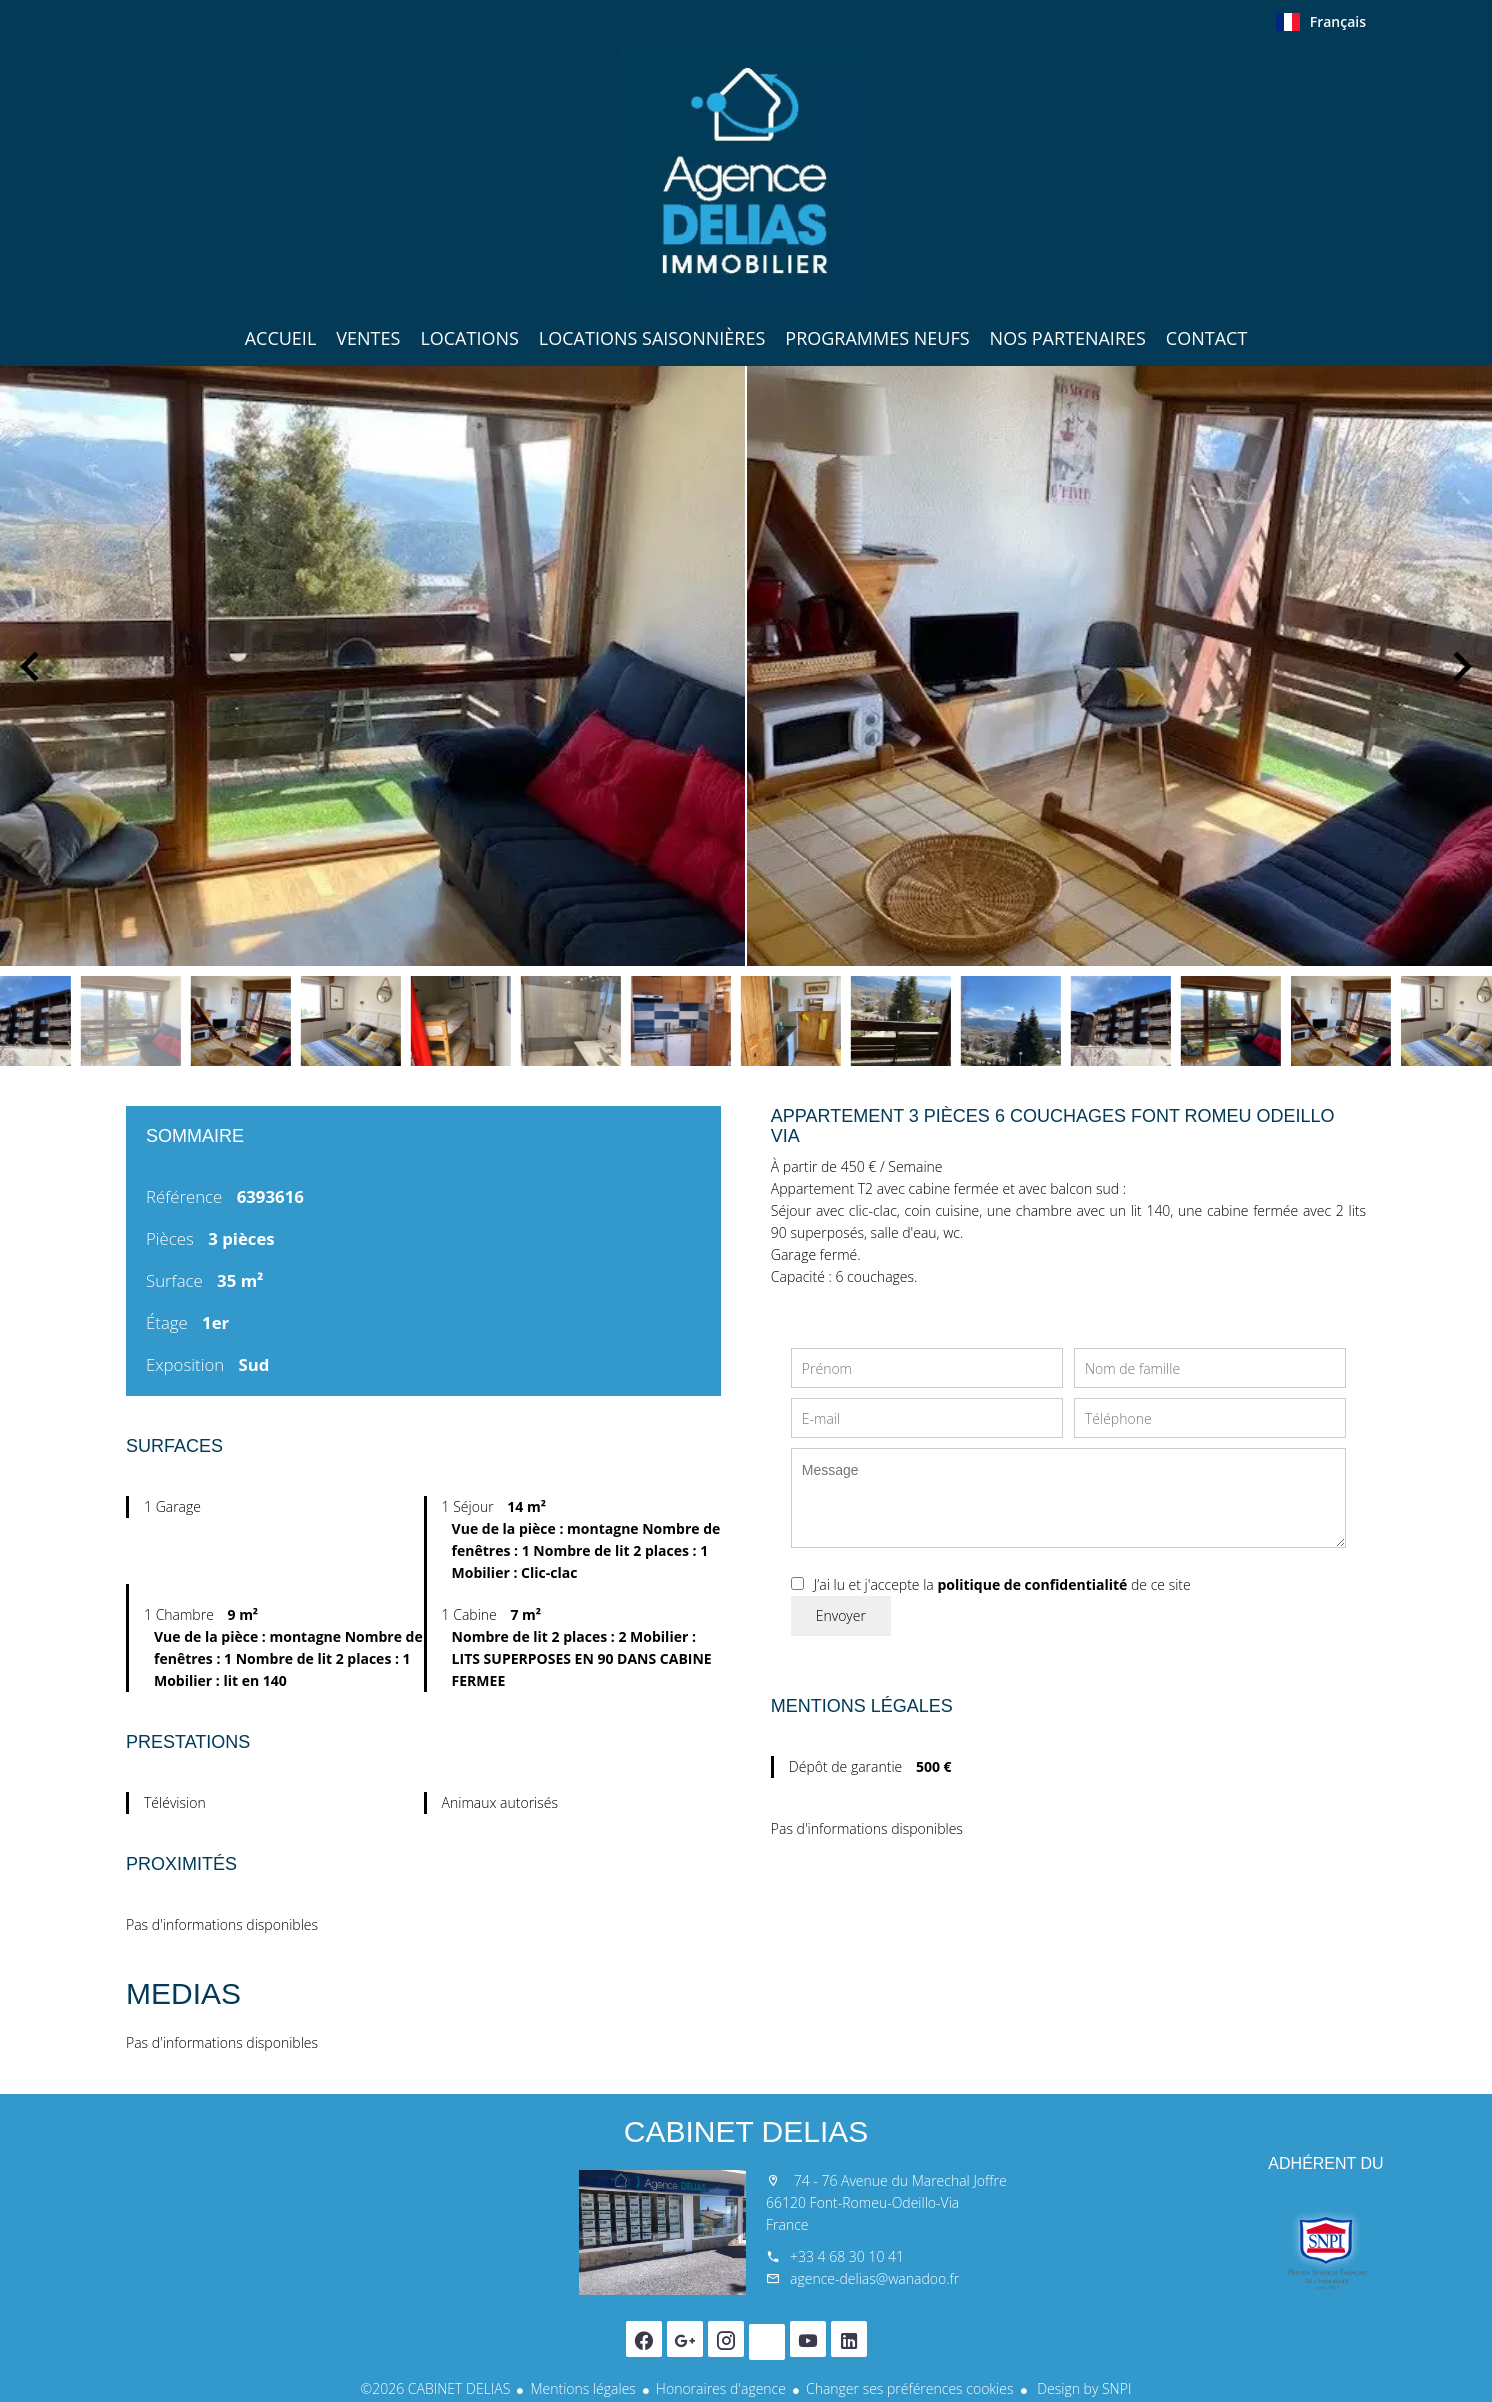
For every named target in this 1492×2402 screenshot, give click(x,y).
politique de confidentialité (1032, 1584)
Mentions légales (582, 2388)
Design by (1083, 2388)
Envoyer (841, 1615)
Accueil (746, 174)
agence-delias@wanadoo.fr (874, 2278)
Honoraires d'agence (721, 2388)
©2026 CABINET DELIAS (436, 2388)
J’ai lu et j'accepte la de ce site (1002, 1584)
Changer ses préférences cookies (910, 2388)
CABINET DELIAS (746, 2131)
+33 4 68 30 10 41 (847, 2256)
